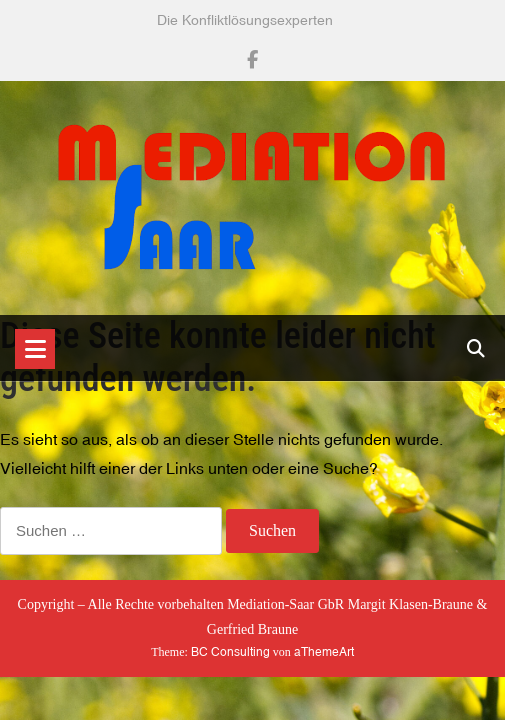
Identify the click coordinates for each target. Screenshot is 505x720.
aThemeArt (324, 652)
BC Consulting (230, 652)
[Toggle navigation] (35, 349)
